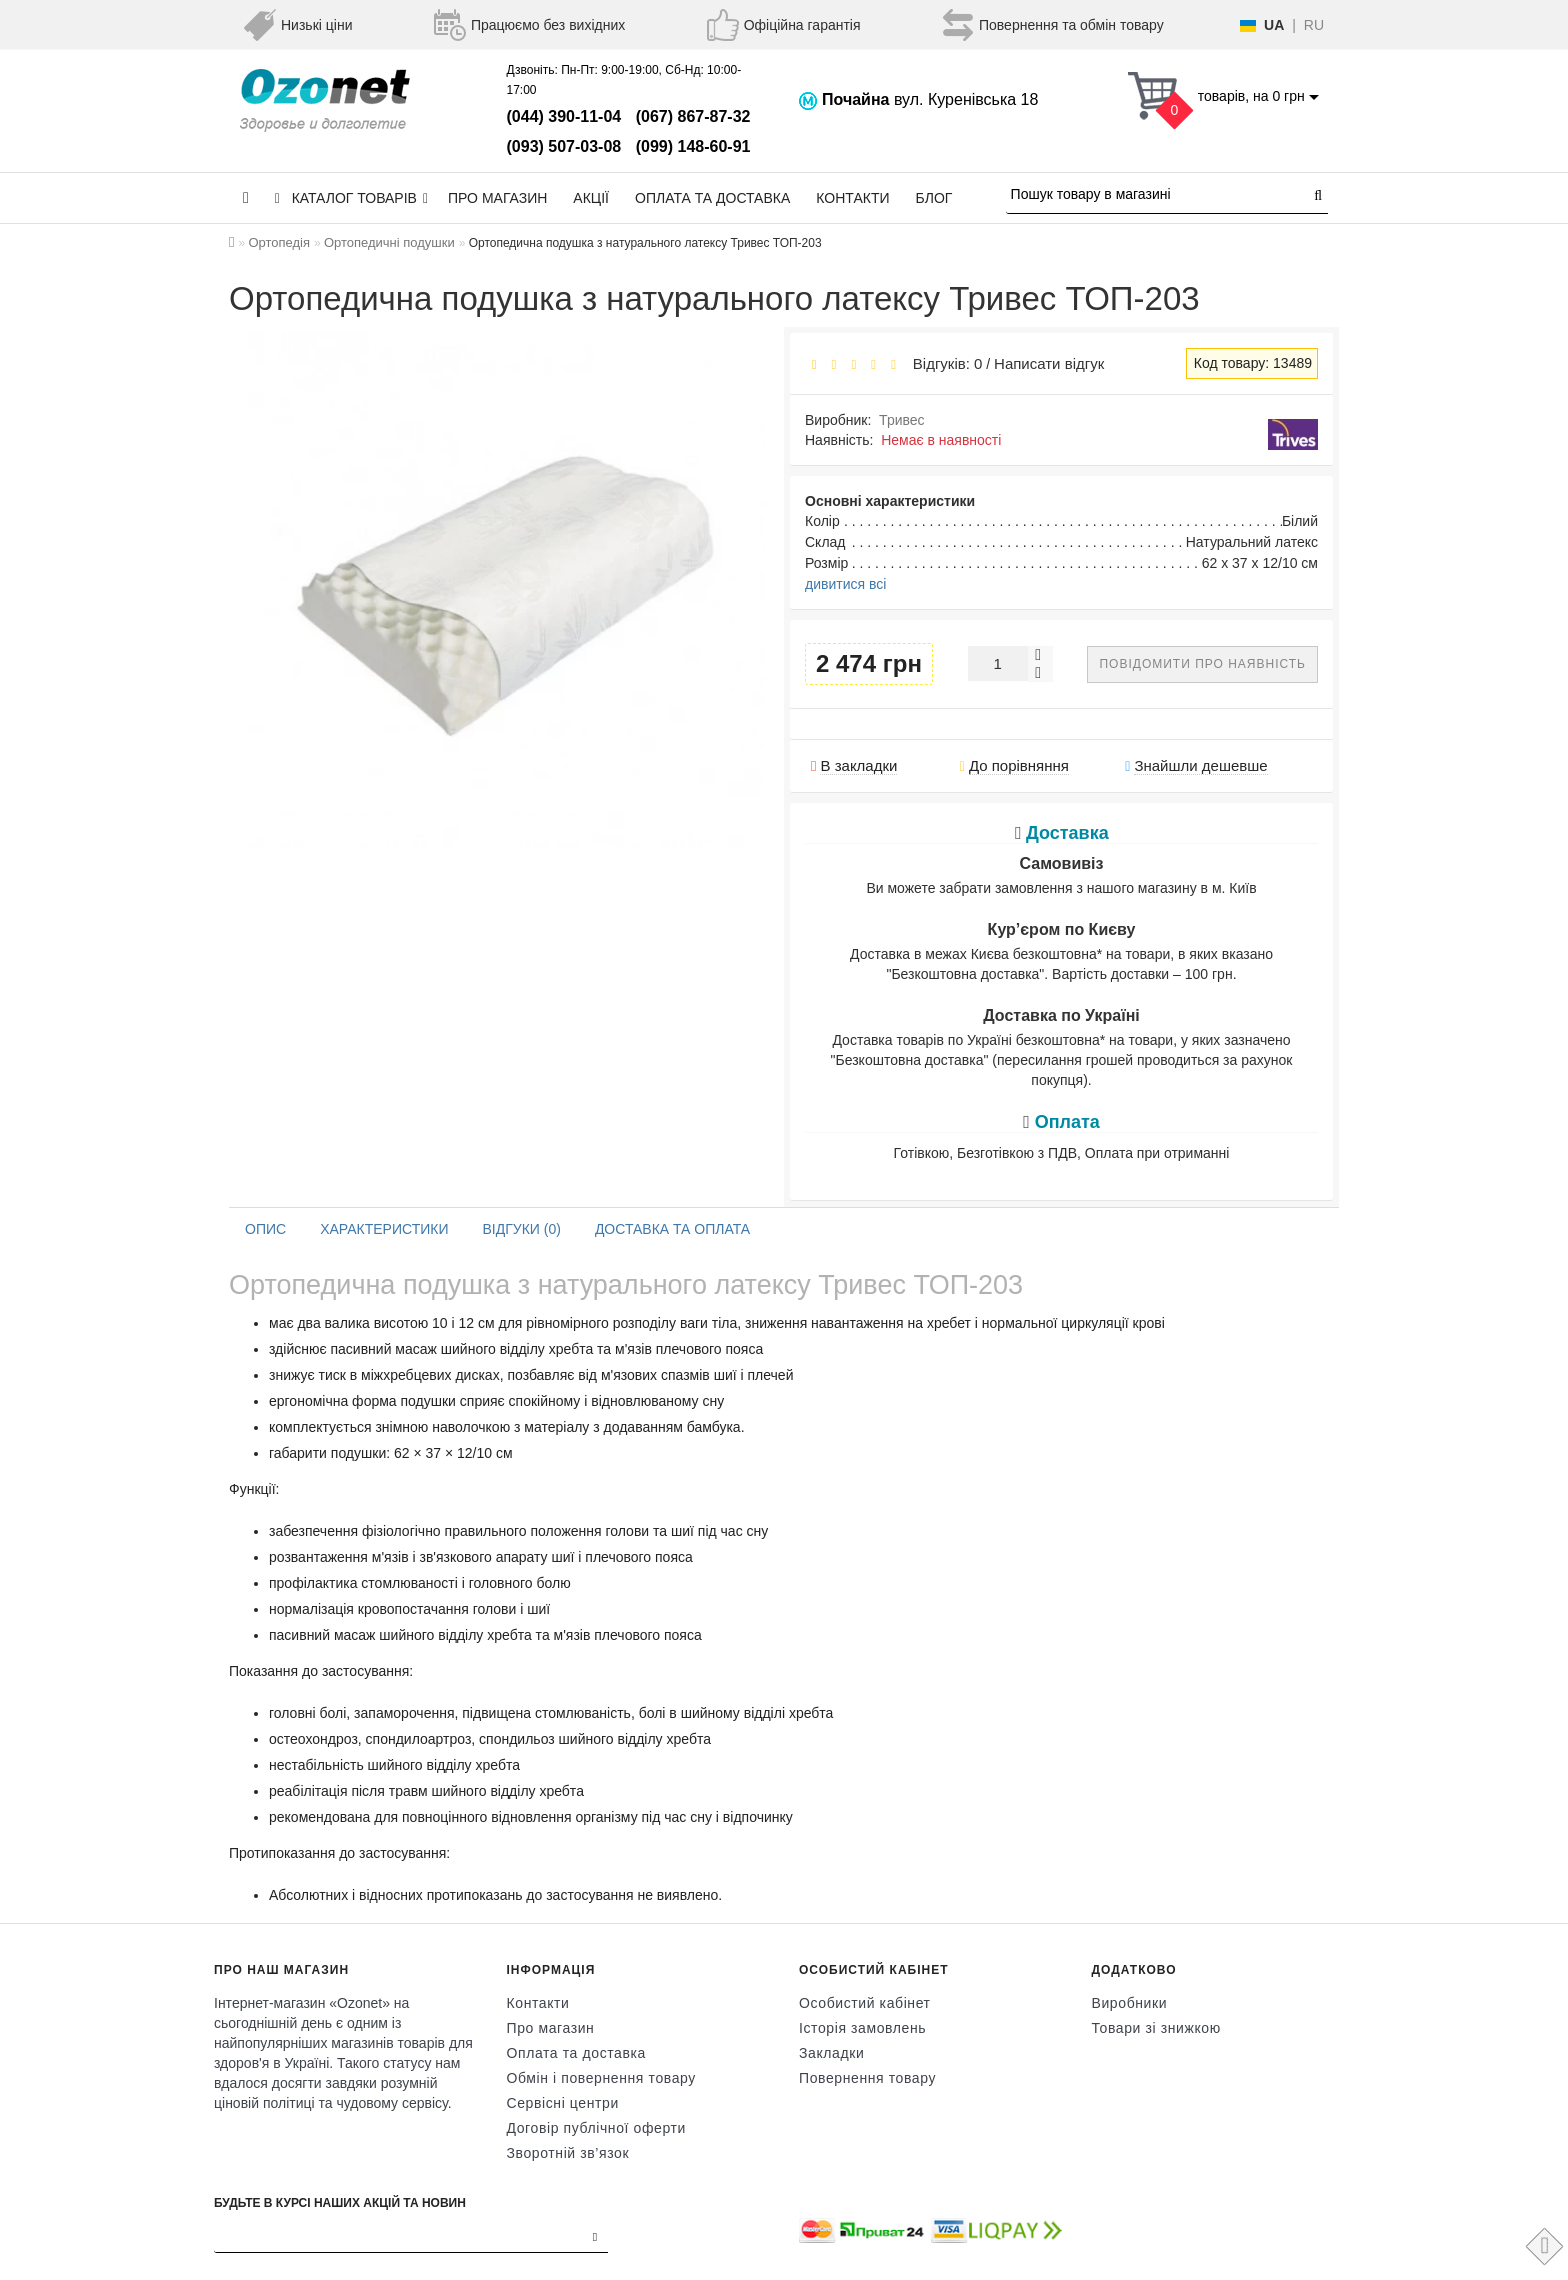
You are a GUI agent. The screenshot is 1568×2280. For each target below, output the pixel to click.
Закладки (831, 2053)
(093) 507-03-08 (564, 146)
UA (1274, 25)
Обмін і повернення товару (601, 2078)
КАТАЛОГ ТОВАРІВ (351, 198)
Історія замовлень (862, 2028)
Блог (934, 198)
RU (1314, 25)
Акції (591, 198)
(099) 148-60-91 (693, 146)
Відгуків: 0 (943, 363)
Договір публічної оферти (596, 2128)
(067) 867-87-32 (693, 116)
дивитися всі (845, 584)
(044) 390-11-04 (564, 116)
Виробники (1130, 2003)
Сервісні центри (563, 2103)
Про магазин (497, 198)
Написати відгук (1049, 363)
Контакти (852, 198)
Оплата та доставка (712, 198)
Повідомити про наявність (1202, 664)
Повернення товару (867, 2078)
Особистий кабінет (865, 2003)
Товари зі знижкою (1156, 2028)
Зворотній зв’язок (568, 2153)
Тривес (901, 420)
